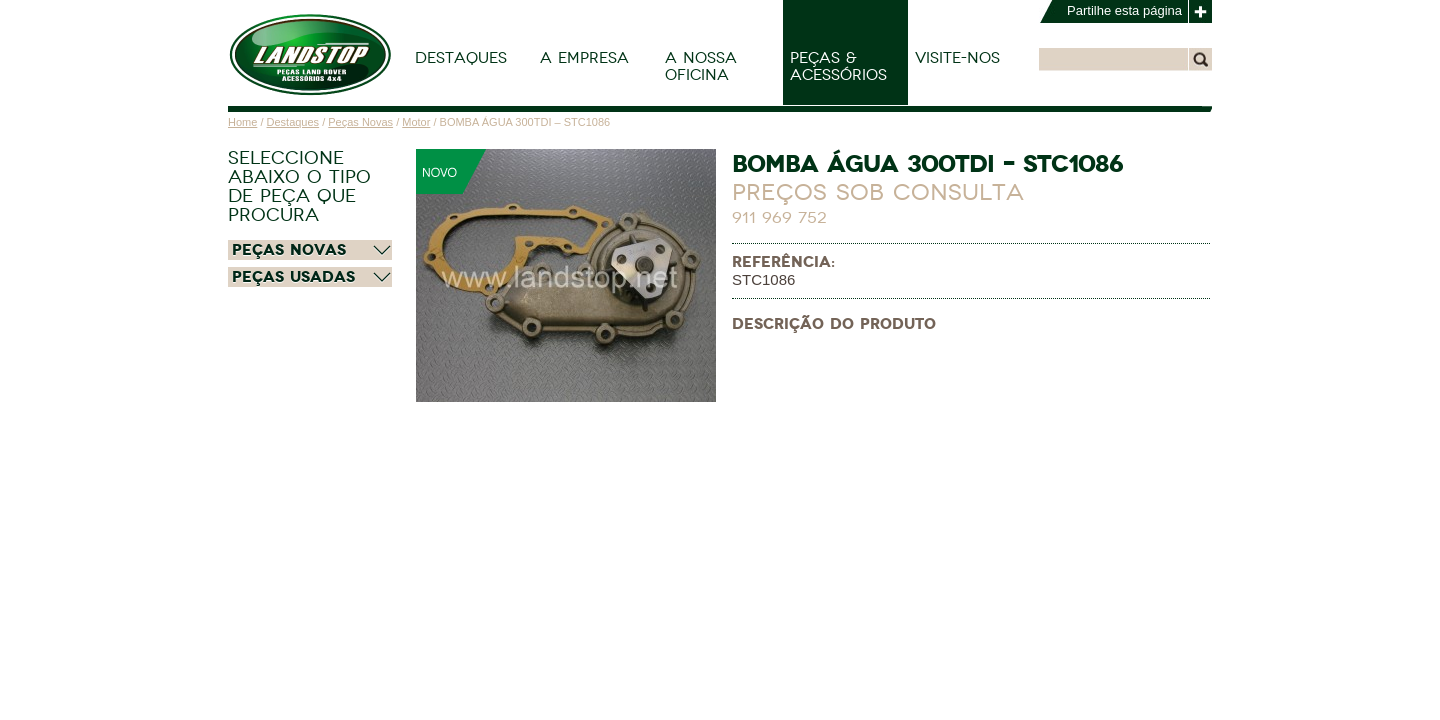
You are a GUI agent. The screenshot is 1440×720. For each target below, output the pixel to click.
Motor (416, 122)
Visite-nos (957, 58)
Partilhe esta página (1124, 10)
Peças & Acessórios (838, 66)
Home (242, 122)
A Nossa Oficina (701, 66)
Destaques (461, 58)
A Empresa (584, 58)
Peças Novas (360, 122)
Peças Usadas (293, 277)
